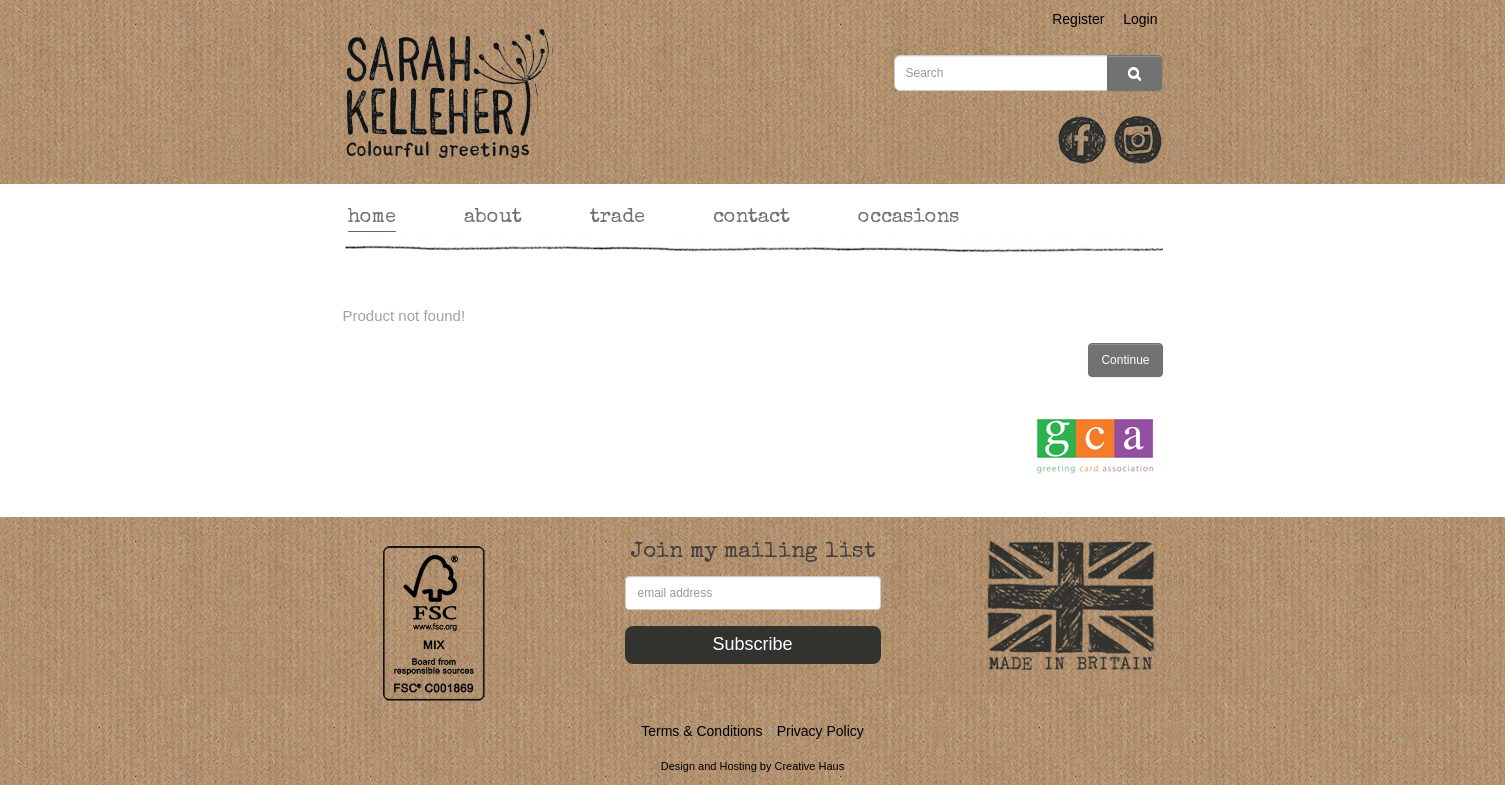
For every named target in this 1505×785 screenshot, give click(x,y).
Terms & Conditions (701, 731)
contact (751, 218)
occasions (908, 218)
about (493, 218)
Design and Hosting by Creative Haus (752, 766)
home (372, 218)
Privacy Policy (820, 731)
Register (1078, 19)
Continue (1125, 360)
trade (617, 218)
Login (1140, 19)
